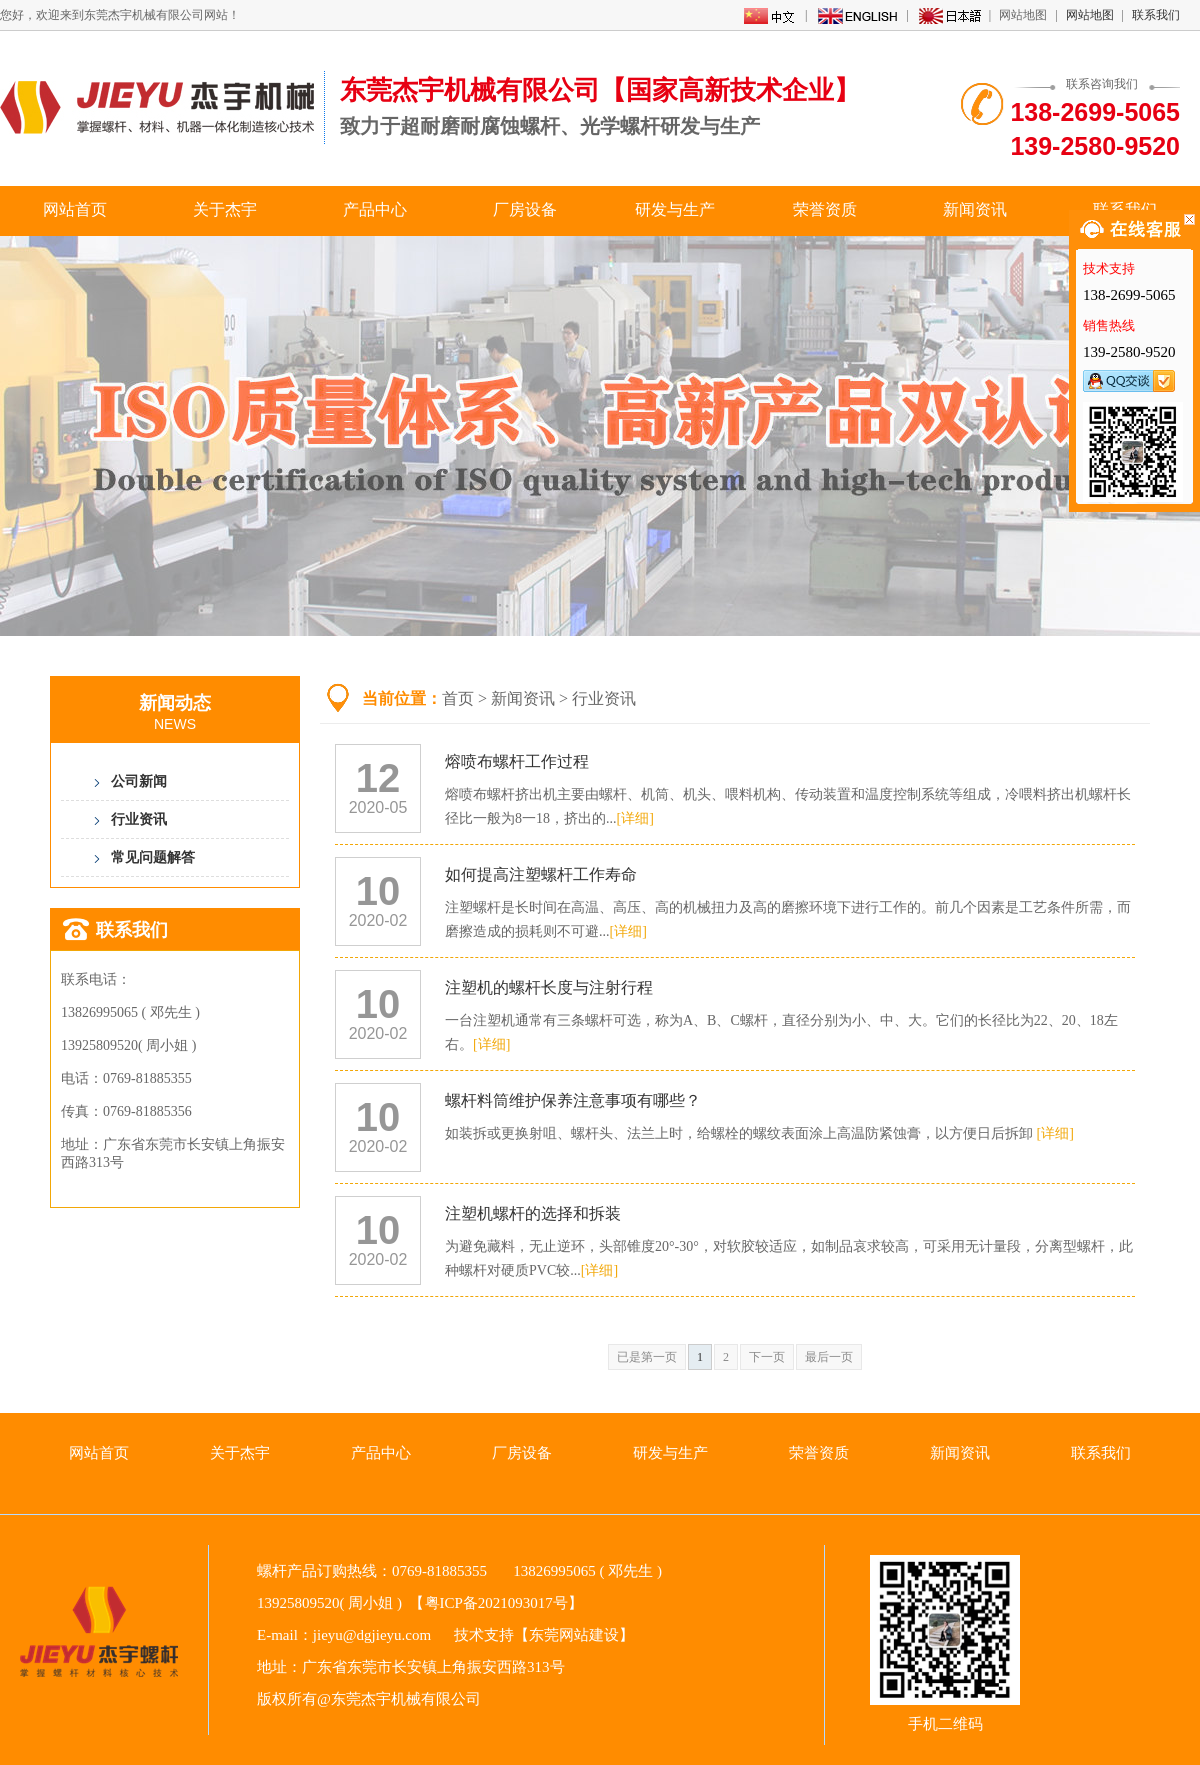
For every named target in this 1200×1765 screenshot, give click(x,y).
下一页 (767, 1357)
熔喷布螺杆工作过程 (517, 761)
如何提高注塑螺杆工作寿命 (541, 874)
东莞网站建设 (574, 1635)
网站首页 (75, 209)
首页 (458, 698)
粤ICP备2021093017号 (496, 1603)
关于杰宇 (225, 209)
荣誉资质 (825, 209)
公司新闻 (139, 781)
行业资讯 (139, 819)
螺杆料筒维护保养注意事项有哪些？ (573, 1100)
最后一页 (829, 1357)
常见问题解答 (153, 857)
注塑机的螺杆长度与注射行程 (549, 987)
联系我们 (1156, 15)
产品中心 (375, 209)
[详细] (635, 818)
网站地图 (1090, 15)
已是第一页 (647, 1357)
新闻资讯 (975, 209)
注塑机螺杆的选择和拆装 (533, 1213)
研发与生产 (675, 209)
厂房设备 (525, 209)
